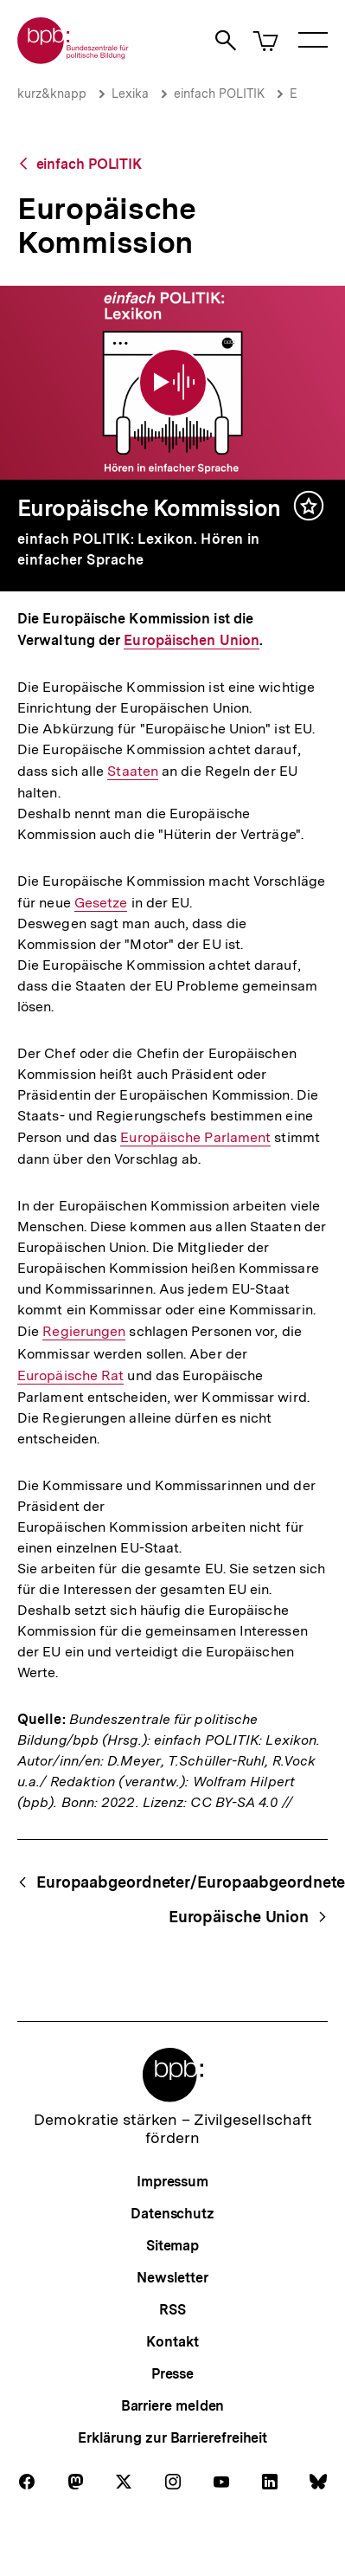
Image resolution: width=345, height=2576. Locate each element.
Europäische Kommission (149, 507)
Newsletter (172, 2277)
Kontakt (172, 2342)
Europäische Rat (70, 1375)
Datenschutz (172, 2213)
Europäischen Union (191, 640)
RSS (172, 2310)
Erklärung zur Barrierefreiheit (172, 2438)
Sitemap (172, 2245)
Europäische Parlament (195, 1137)
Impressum (172, 2181)
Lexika (130, 93)
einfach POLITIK (219, 93)
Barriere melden (173, 2406)
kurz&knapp (51, 93)
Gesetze (101, 903)
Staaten (132, 771)
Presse (172, 2374)
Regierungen (83, 1331)
